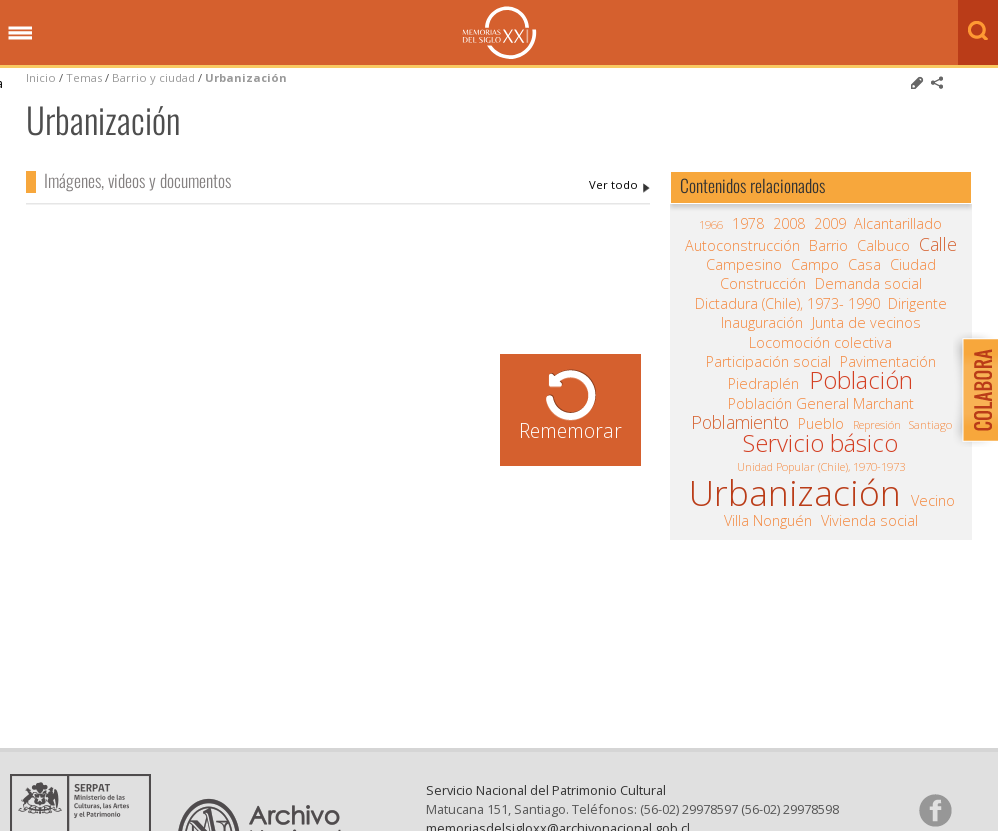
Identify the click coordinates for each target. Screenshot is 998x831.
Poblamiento (740, 422)
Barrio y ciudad (153, 77)
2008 (789, 224)
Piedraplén (763, 384)
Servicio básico (820, 443)
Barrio (828, 246)
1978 (748, 224)
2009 (830, 224)
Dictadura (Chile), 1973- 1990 (787, 304)
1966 (711, 224)
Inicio (41, 77)
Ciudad (913, 265)
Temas (84, 77)
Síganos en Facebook (935, 810)
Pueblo (821, 424)
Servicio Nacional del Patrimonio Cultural (546, 790)
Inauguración (762, 323)
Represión (877, 424)
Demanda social (868, 284)
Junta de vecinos (866, 323)
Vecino (933, 501)
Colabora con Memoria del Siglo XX (975, 389)
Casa (864, 265)
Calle (938, 244)
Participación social (768, 362)
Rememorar (570, 430)
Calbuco (883, 246)
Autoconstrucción (742, 246)
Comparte (937, 83)
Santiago (930, 424)
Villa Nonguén (768, 521)
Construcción (763, 284)
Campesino (744, 265)
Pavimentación (888, 362)
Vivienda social (869, 521)
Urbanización (246, 77)
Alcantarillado (898, 224)
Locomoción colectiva (820, 343)
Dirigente (917, 304)
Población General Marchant (821, 404)
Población (861, 380)
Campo (815, 265)
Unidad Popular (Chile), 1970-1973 (821, 466)
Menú (20, 34)
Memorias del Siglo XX (499, 32)
